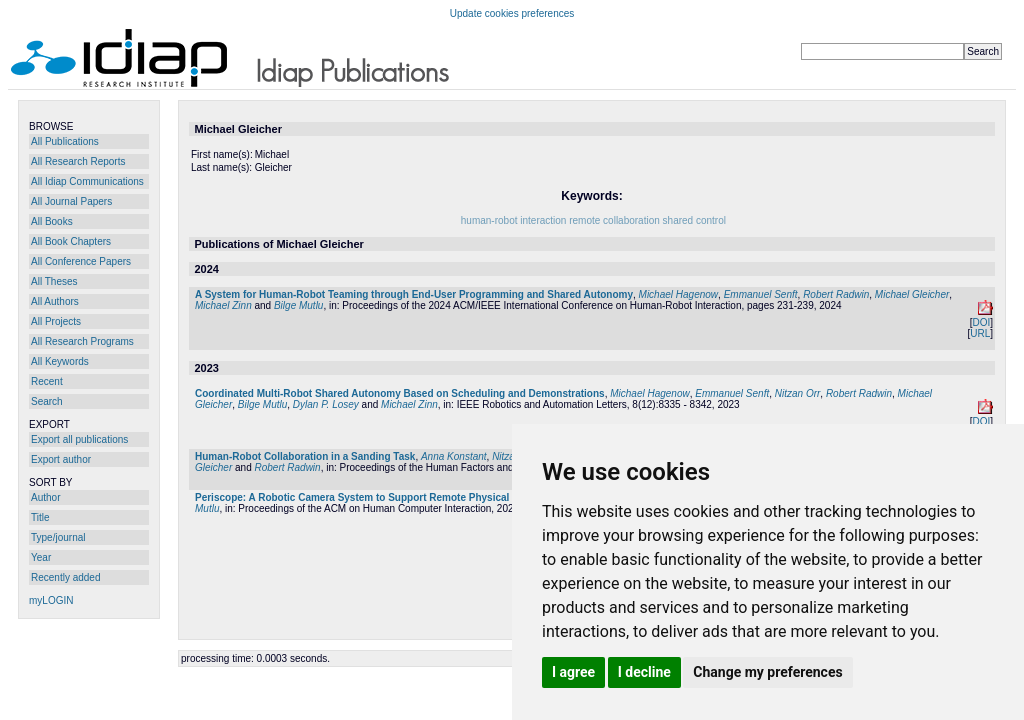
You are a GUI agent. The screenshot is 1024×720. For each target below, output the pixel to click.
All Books (52, 221)
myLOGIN (51, 600)
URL (980, 333)
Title (40, 517)
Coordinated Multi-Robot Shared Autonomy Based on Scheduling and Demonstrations (400, 393)
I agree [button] (573, 672)
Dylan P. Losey (326, 404)
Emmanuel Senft (761, 294)
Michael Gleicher (912, 294)
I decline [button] (644, 672)
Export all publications (79, 439)
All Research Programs (82, 341)
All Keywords (60, 361)
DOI (981, 322)
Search (47, 401)
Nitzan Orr (798, 393)
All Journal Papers (71, 201)
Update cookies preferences (512, 13)
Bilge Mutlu (298, 305)
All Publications (65, 141)
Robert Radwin (836, 294)
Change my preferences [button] (767, 672)
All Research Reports (78, 161)
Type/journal (58, 537)
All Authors (55, 301)
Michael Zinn (223, 305)
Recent (47, 381)
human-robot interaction (514, 220)
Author (45, 497)
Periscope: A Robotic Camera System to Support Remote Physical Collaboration (386, 497)
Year (41, 557)
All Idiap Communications (87, 181)
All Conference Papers (81, 261)
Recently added (66, 577)
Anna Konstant (454, 456)
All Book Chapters (71, 241)
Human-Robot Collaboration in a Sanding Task (305, 456)
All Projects (56, 321)
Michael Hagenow (679, 294)
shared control (694, 220)
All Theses (54, 281)
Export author (61, 459)
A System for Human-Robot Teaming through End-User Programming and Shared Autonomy (414, 294)
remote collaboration (614, 220)
